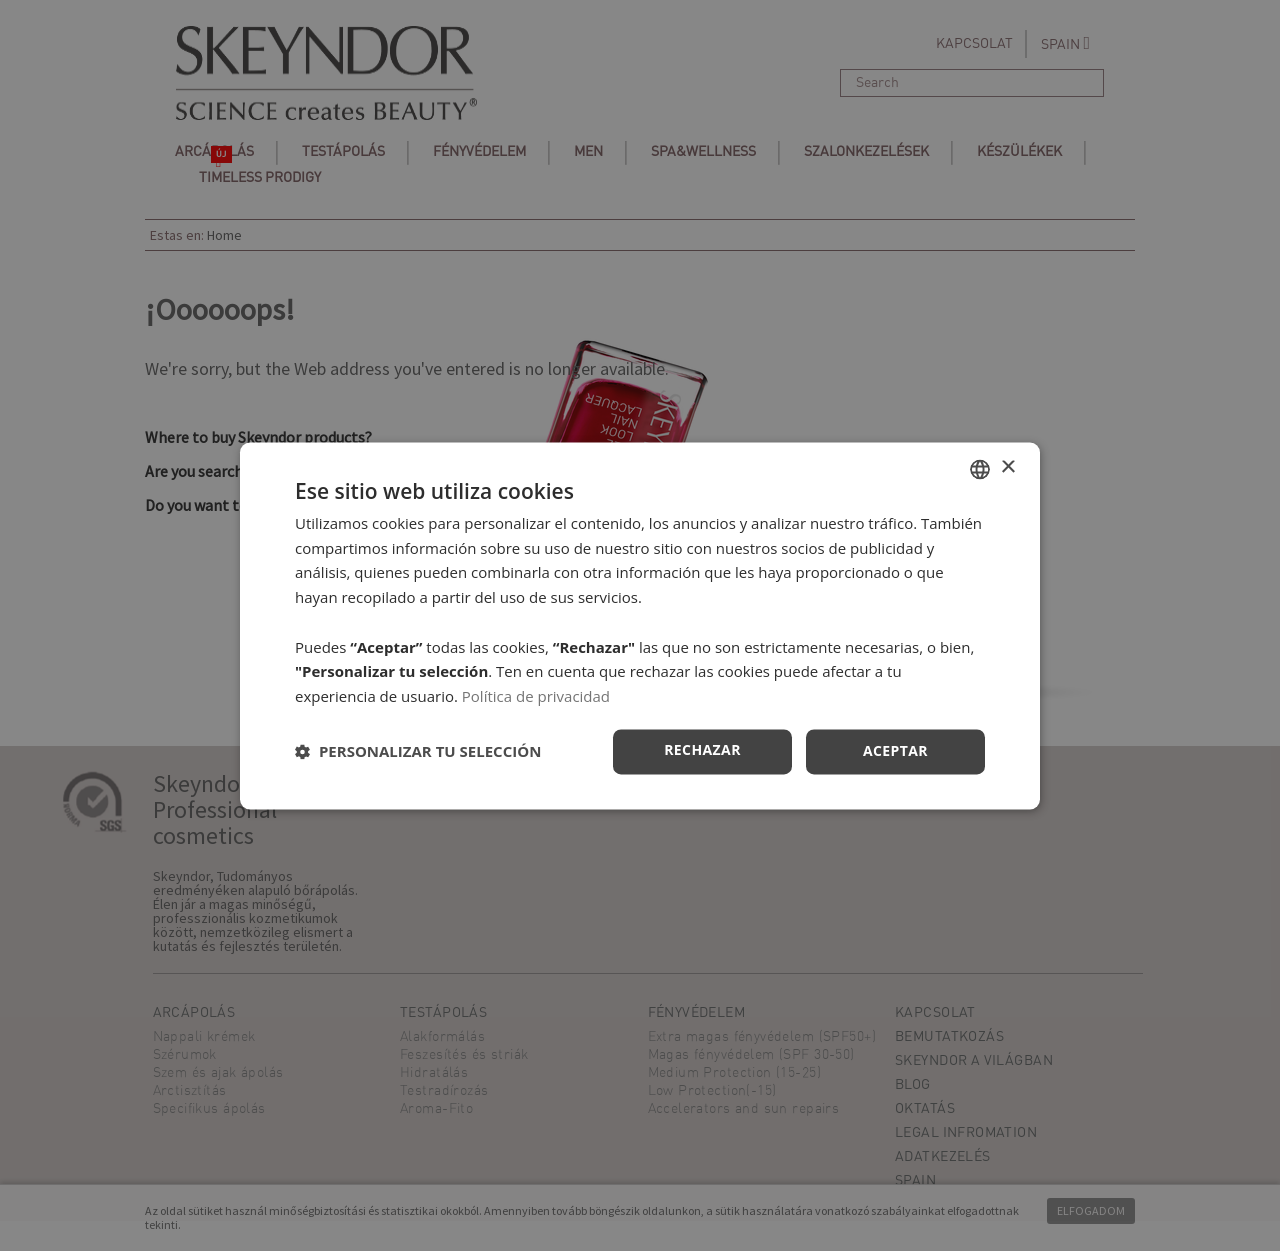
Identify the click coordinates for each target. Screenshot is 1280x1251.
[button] (418, 752)
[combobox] (980, 469)
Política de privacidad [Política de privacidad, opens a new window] (536, 697)
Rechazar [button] (702, 749)
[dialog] (640, 625)
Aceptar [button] (895, 750)
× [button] (1007, 467)
